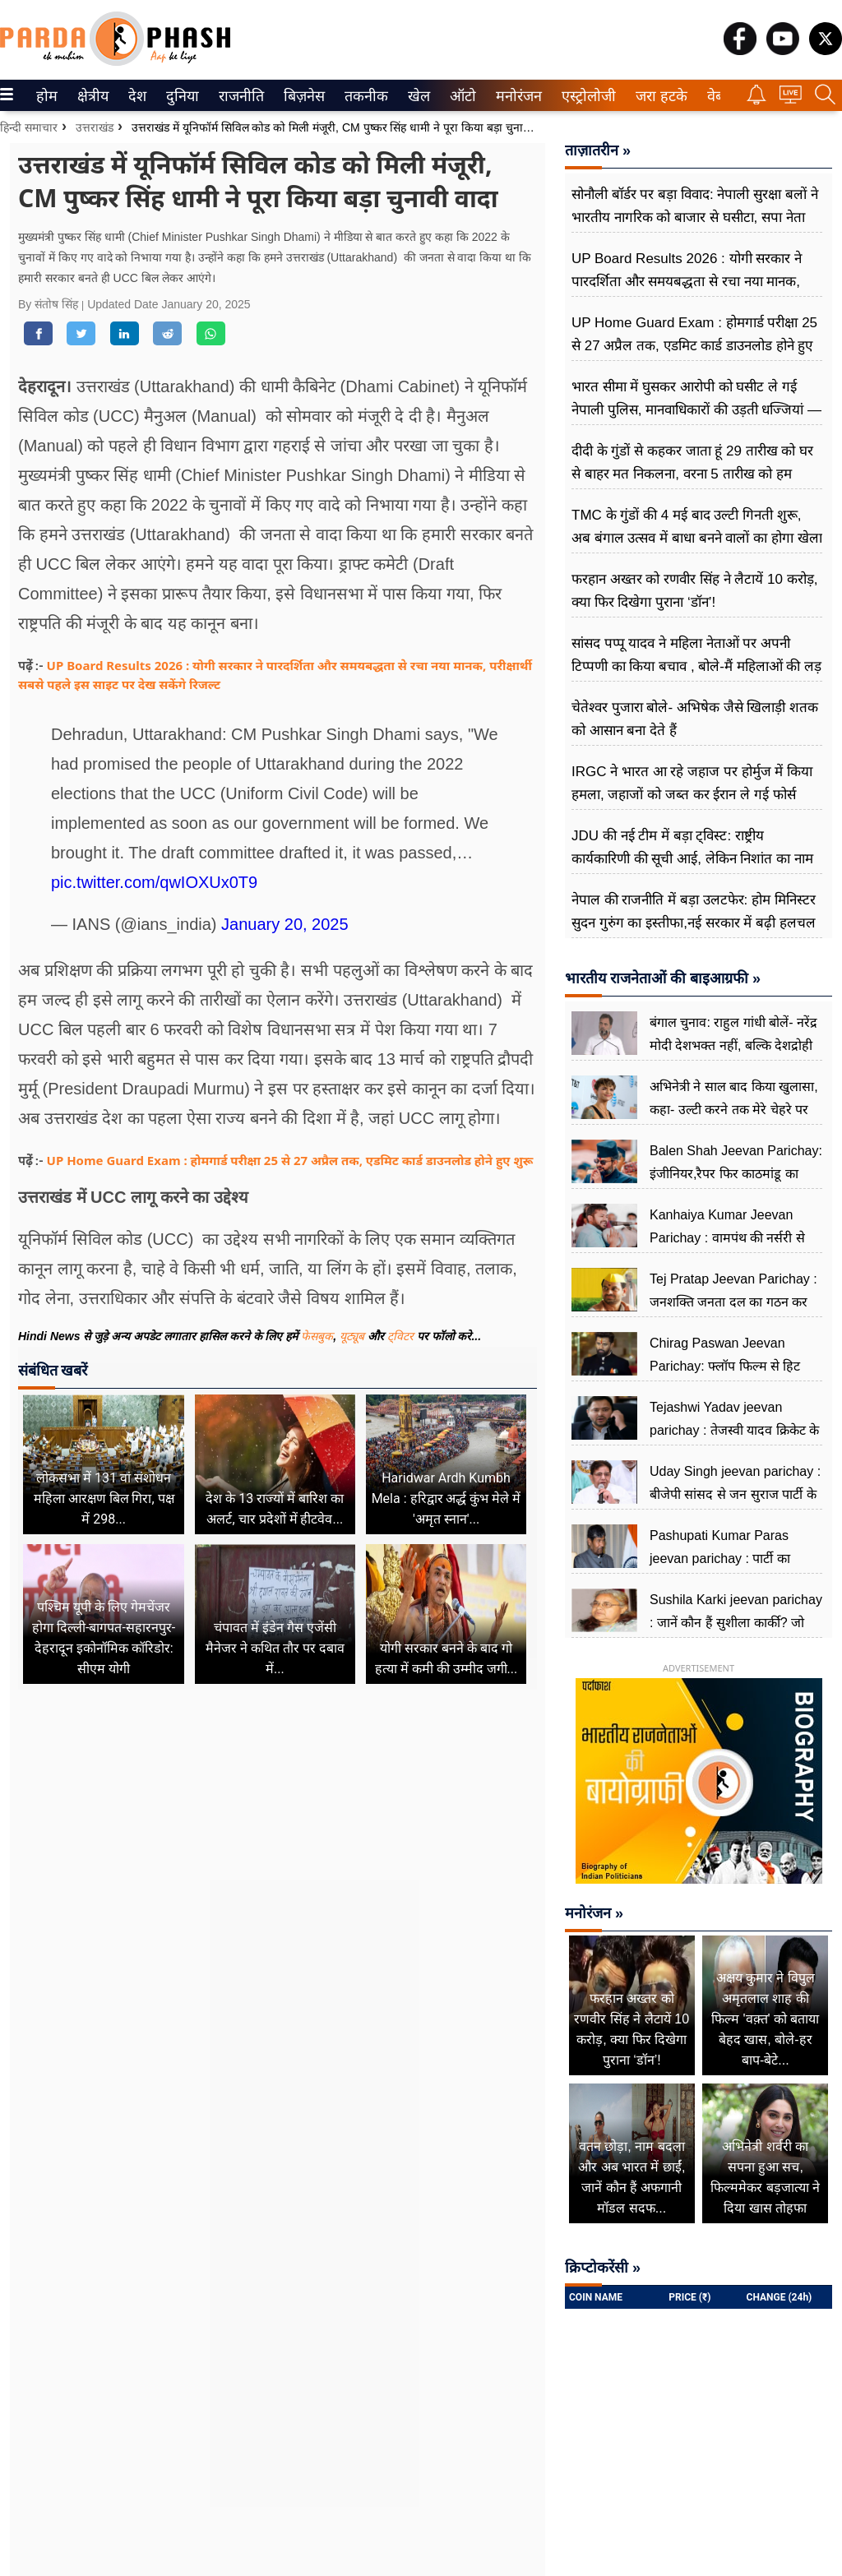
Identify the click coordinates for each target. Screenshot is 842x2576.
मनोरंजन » (594, 1913)
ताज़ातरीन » (598, 150)
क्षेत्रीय (90, 96)
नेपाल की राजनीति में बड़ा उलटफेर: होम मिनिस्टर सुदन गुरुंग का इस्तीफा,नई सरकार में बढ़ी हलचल (693, 911)
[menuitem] (47, 95)
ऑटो (461, 96)
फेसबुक (317, 1336)
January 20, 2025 (285, 924)
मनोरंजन (516, 96)
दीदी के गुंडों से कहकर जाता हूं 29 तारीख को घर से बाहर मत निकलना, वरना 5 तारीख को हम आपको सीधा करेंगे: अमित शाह (692, 474)
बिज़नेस (302, 96)
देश (136, 96)
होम (45, 96)
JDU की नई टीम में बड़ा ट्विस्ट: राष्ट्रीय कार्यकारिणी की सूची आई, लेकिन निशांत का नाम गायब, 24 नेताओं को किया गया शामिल (692, 859)
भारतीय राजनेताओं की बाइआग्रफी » (663, 978)
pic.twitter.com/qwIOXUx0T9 (154, 882)
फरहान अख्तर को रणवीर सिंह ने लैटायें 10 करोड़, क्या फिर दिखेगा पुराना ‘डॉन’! (694, 590)
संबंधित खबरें (52, 1370)
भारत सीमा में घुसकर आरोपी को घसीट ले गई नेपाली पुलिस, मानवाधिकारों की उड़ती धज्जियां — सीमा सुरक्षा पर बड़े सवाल (696, 410)
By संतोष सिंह (49, 304)
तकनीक (364, 96)
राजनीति (238, 96)
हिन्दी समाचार (29, 127)
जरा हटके (658, 96)
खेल (418, 96)
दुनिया (180, 96)
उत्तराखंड (94, 127)
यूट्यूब (354, 1336)
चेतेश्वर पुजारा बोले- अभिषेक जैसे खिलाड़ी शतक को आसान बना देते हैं (694, 719)
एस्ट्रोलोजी (585, 96)
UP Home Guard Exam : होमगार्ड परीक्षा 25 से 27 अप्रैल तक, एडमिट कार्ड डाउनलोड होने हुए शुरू (290, 1160)
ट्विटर (400, 1336)
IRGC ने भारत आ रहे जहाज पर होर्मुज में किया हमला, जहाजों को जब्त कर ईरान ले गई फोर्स (691, 783)
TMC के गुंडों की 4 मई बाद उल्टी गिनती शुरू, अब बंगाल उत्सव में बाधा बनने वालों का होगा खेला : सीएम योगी (696, 538)
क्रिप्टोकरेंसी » (603, 2267)
